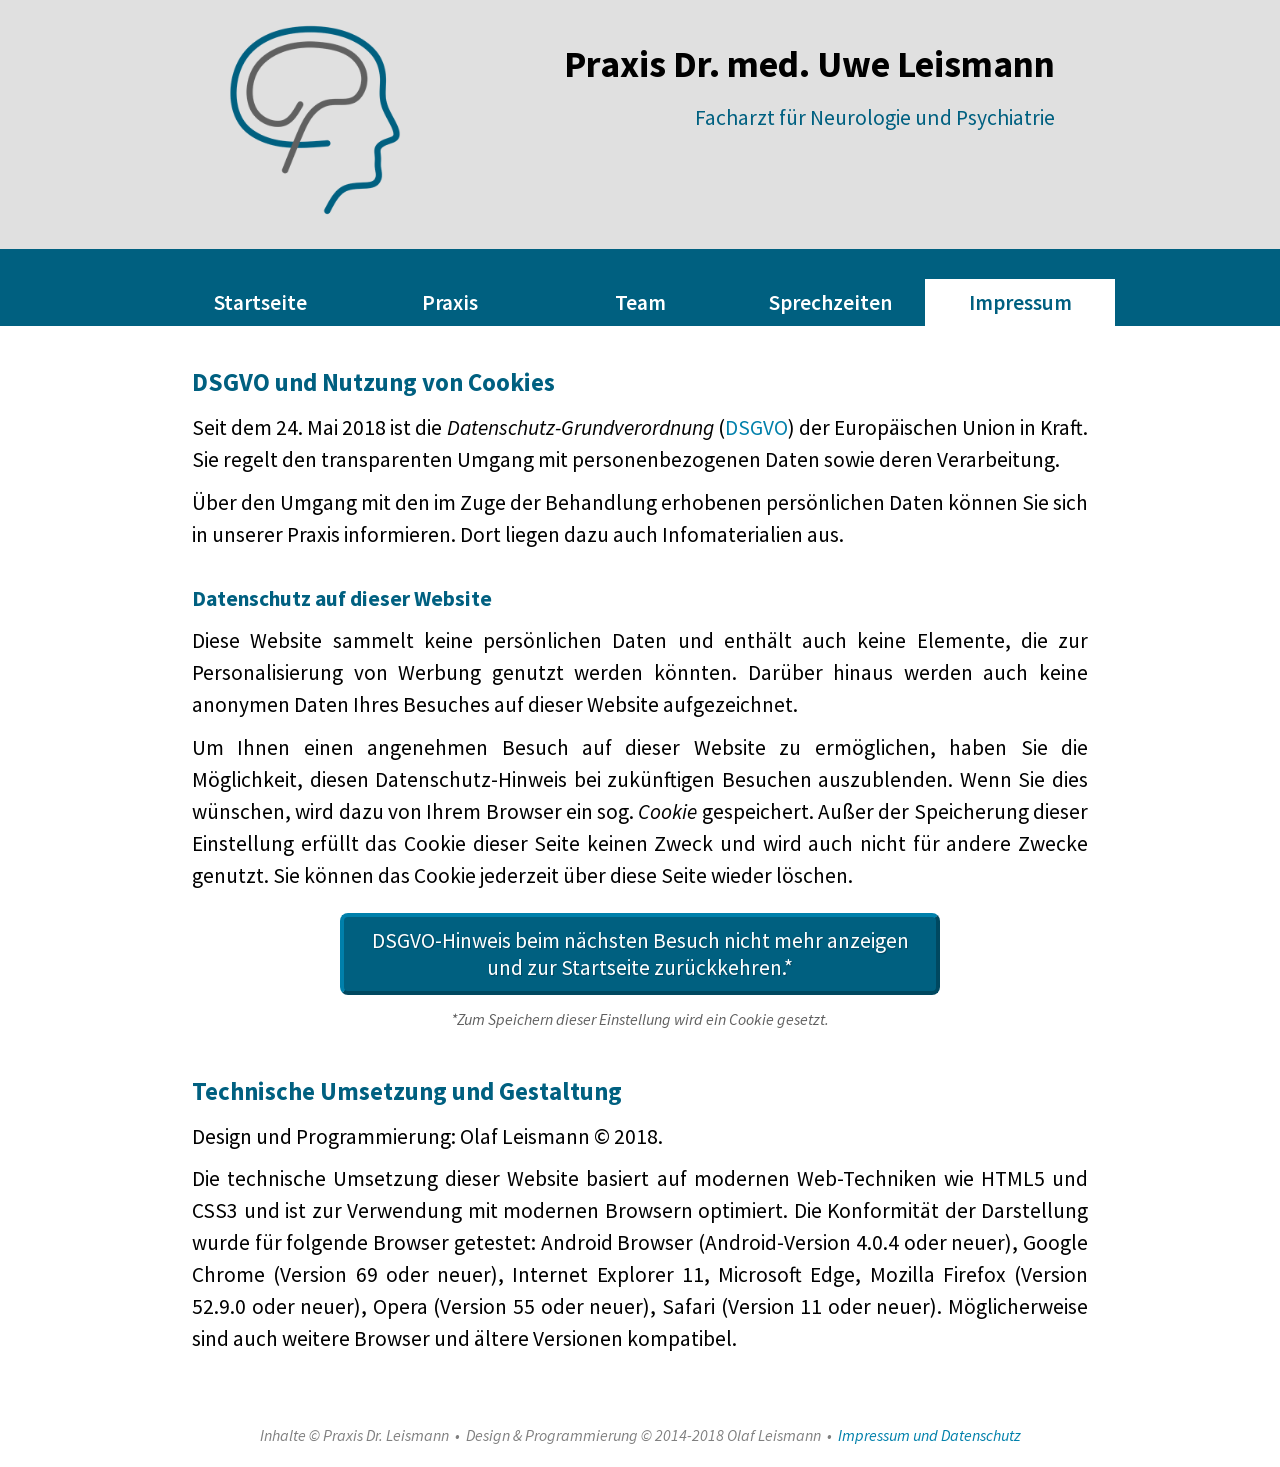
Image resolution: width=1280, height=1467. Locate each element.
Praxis (450, 302)
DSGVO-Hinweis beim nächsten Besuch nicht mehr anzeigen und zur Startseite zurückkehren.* (640, 954)
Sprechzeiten (830, 302)
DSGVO (756, 427)
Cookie (667, 811)
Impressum (1020, 302)
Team (640, 302)
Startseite (260, 302)
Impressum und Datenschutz (929, 1435)
